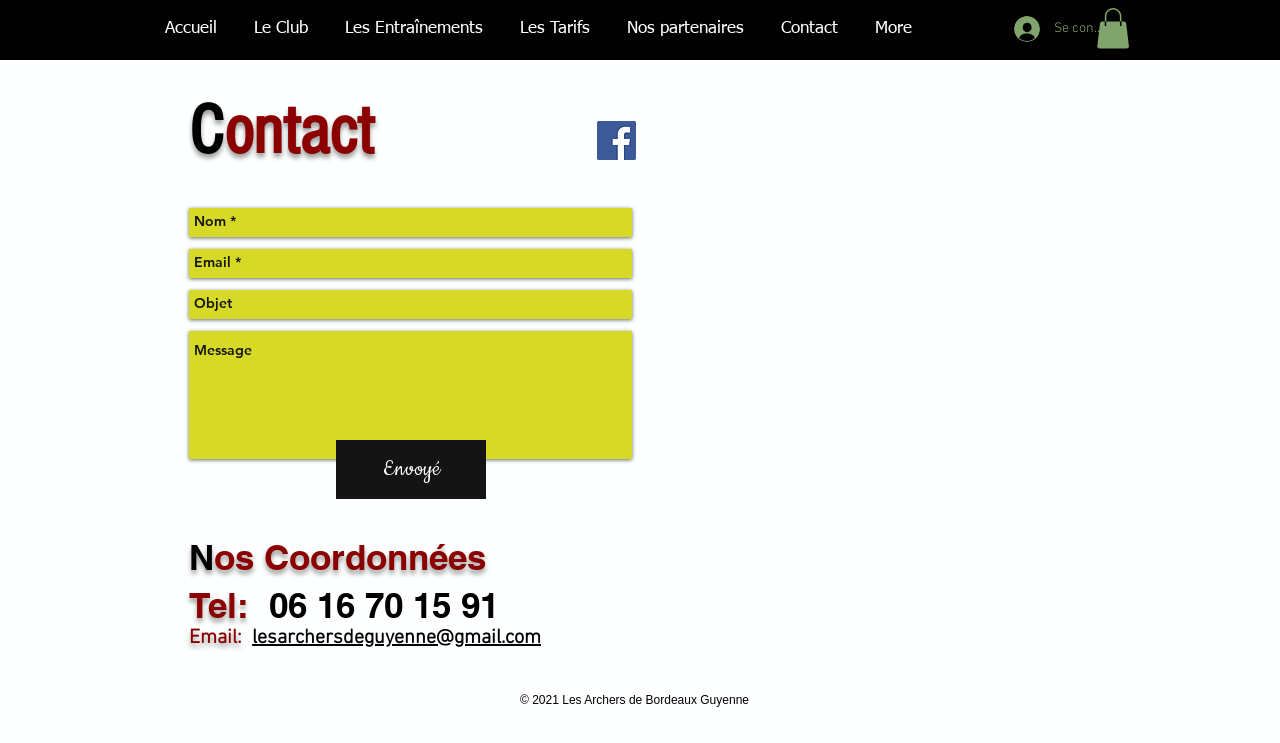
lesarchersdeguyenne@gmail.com (396, 638)
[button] (1113, 28)
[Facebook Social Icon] (616, 140)
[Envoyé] (411, 469)
